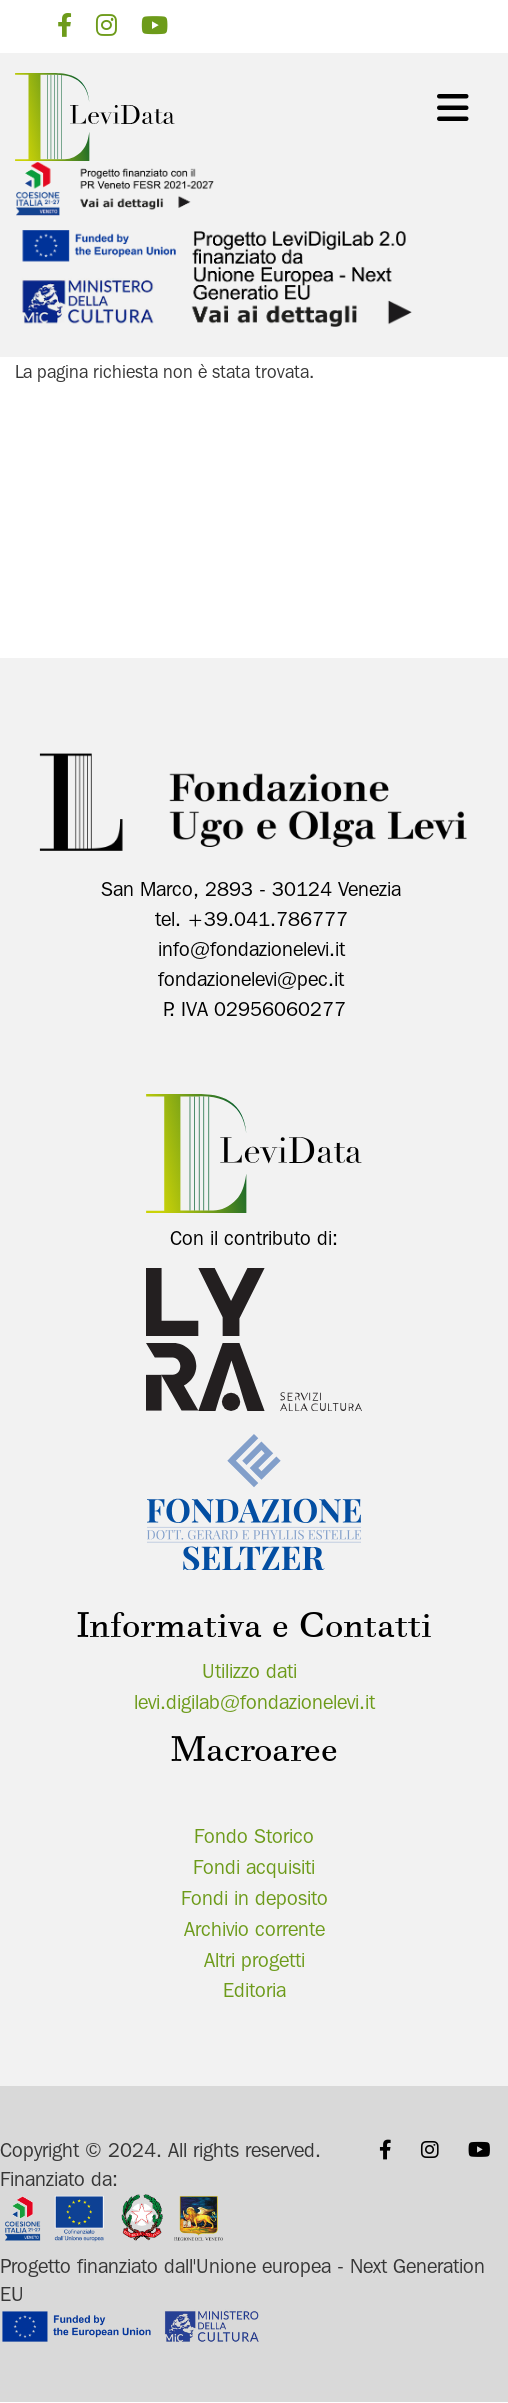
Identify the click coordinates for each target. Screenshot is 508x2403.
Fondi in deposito (254, 1898)
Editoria (254, 1990)
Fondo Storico (254, 1836)
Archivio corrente (254, 1929)
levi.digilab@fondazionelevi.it (254, 1702)
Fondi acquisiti (254, 1867)
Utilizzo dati (249, 1671)
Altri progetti (254, 1960)
